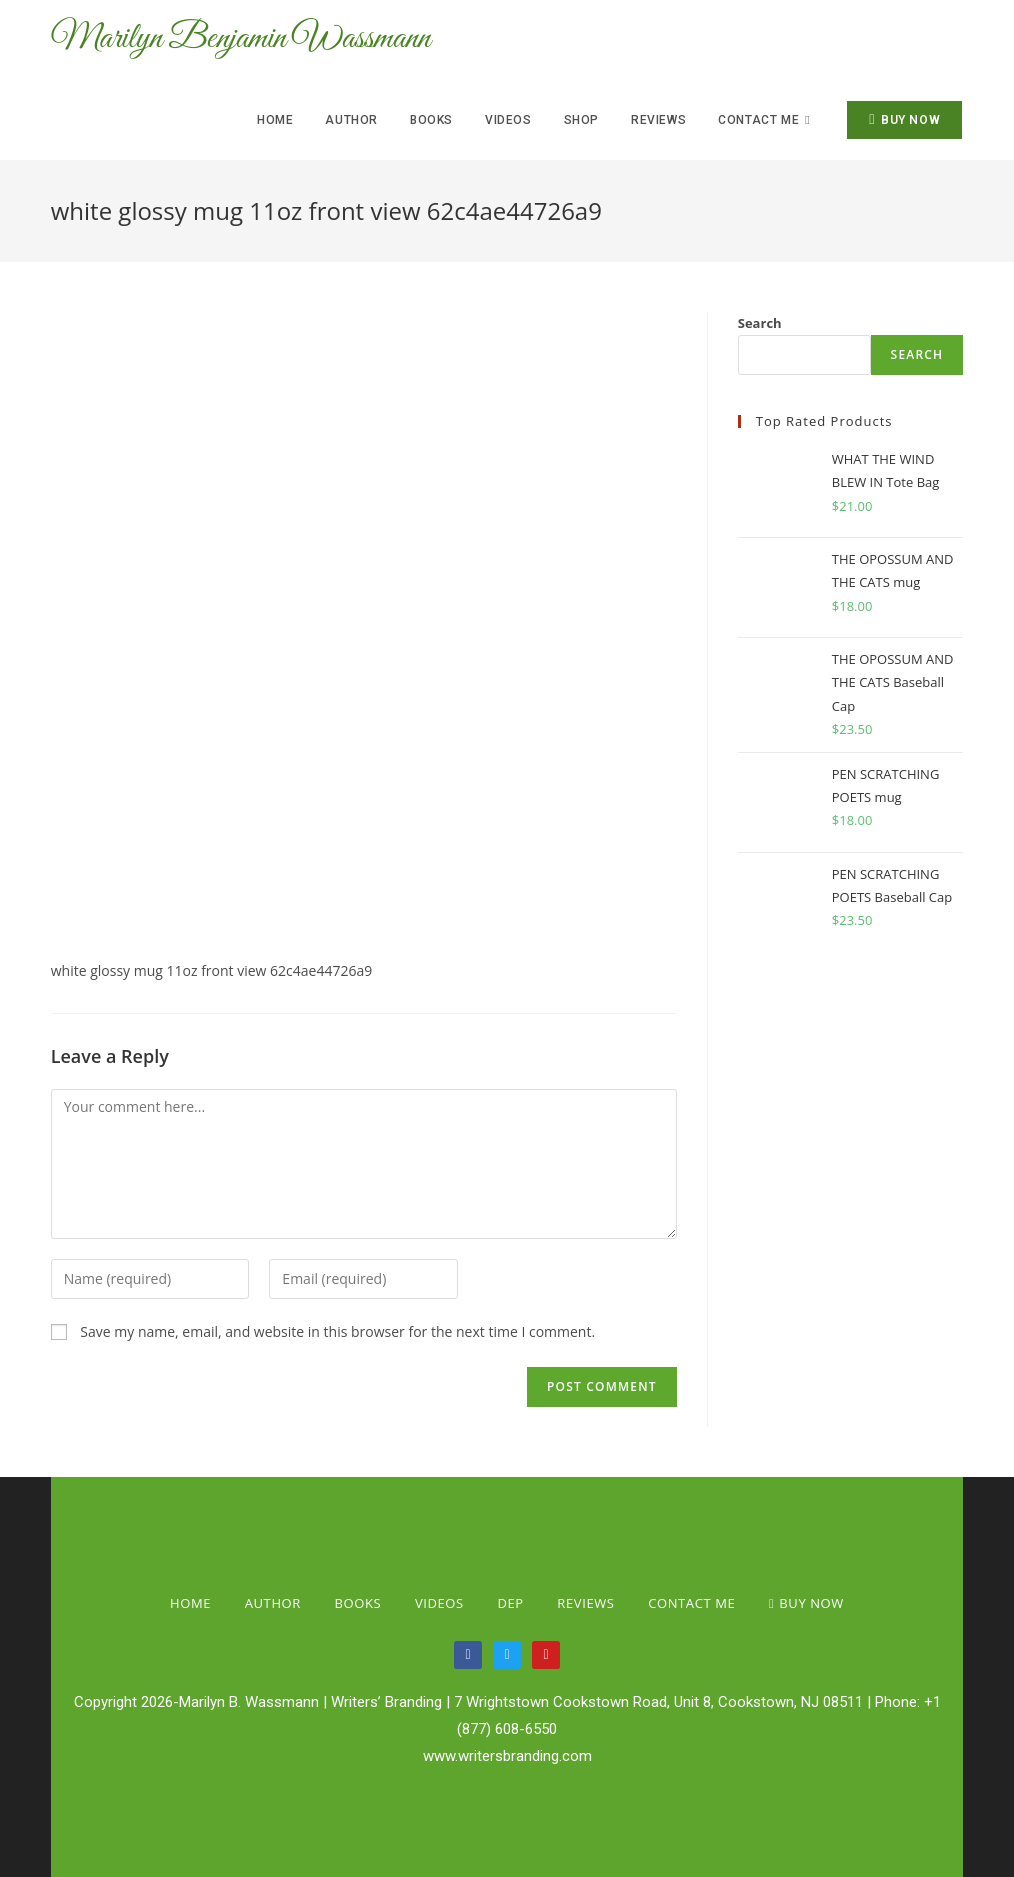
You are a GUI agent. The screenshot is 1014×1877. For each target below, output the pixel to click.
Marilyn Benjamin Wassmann (259, 40)
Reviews (585, 1603)
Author (273, 1603)
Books (358, 1603)
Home (190, 1603)
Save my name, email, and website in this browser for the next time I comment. (337, 1331)
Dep (510, 1603)
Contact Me (691, 1603)
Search (760, 323)
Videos (439, 1603)
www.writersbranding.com (507, 1756)
